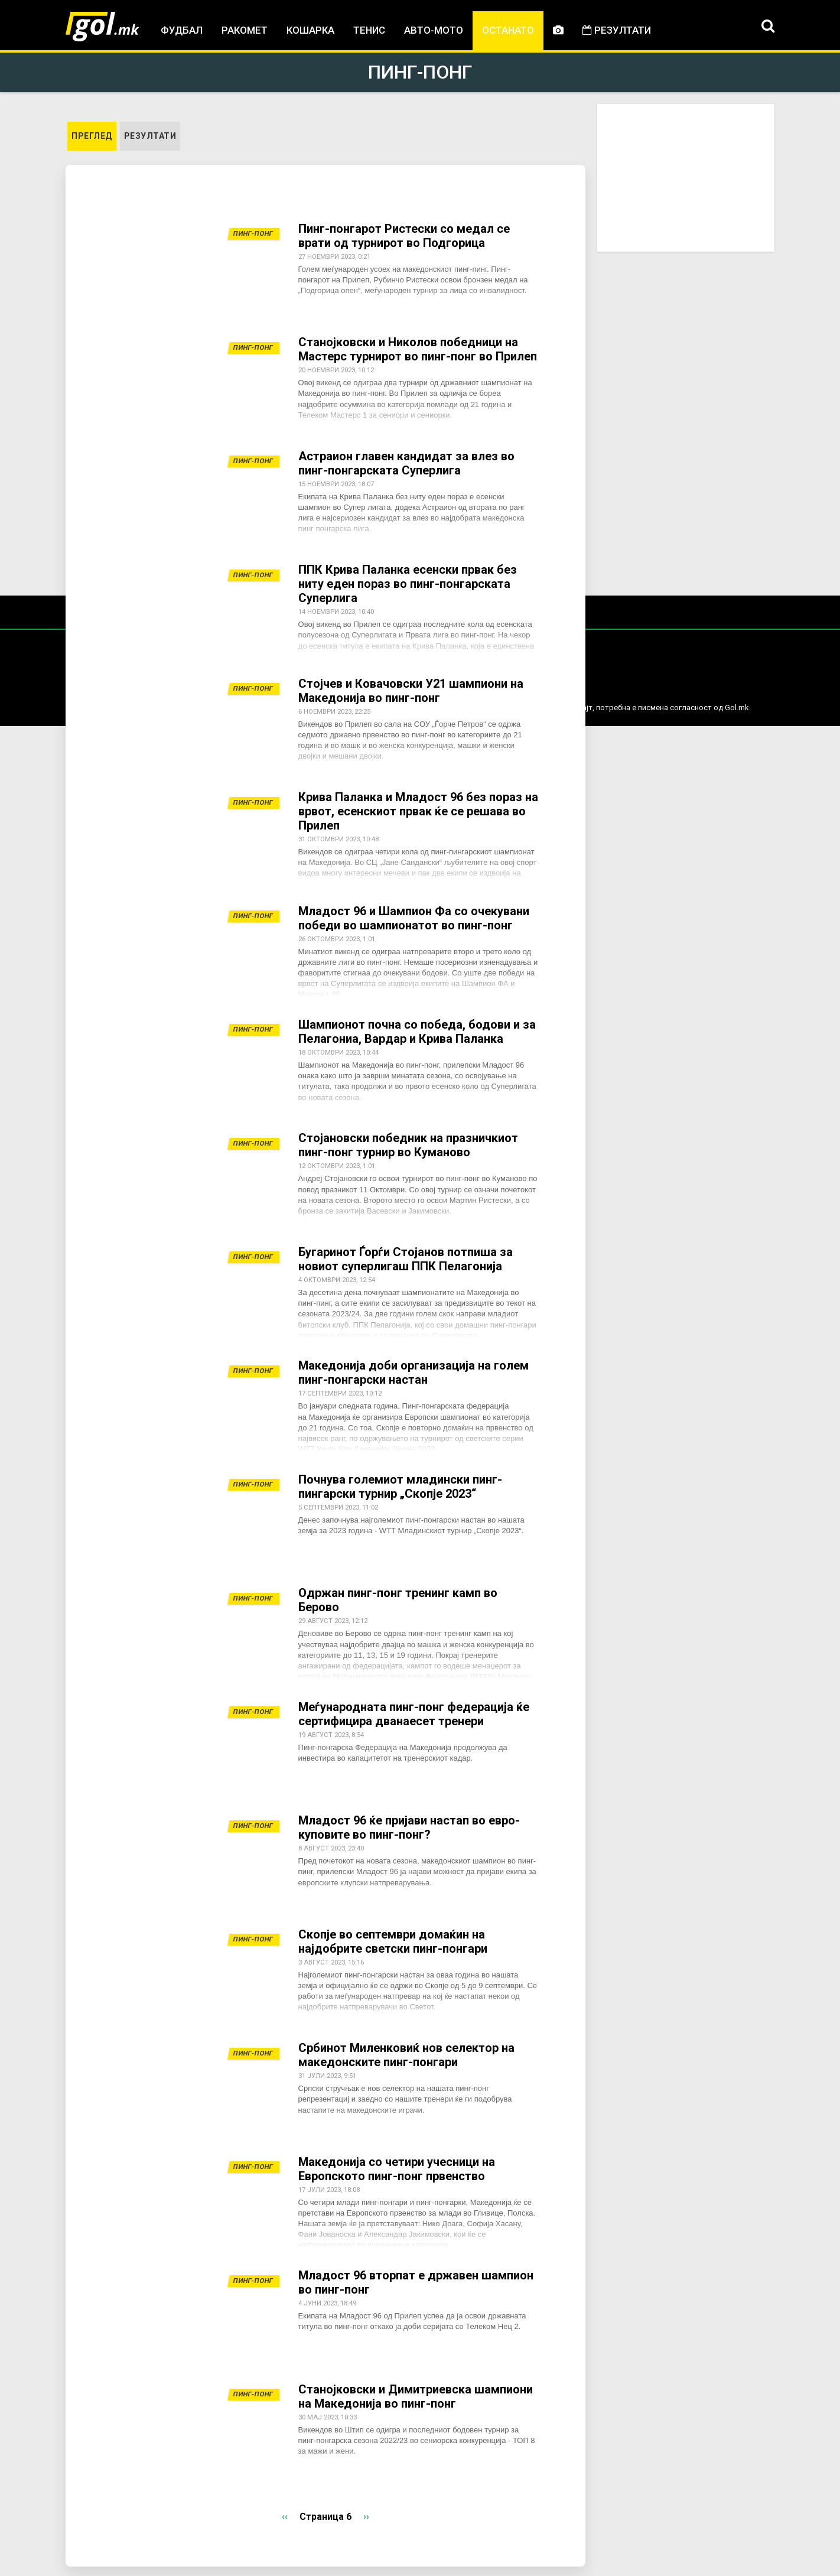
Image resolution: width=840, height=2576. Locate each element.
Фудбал (182, 30)
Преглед (93, 135)
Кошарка (310, 30)
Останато (508, 30)
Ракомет (245, 30)
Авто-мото (433, 30)
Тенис (369, 30)
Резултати (616, 30)
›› (366, 2516)
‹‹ (285, 2516)
